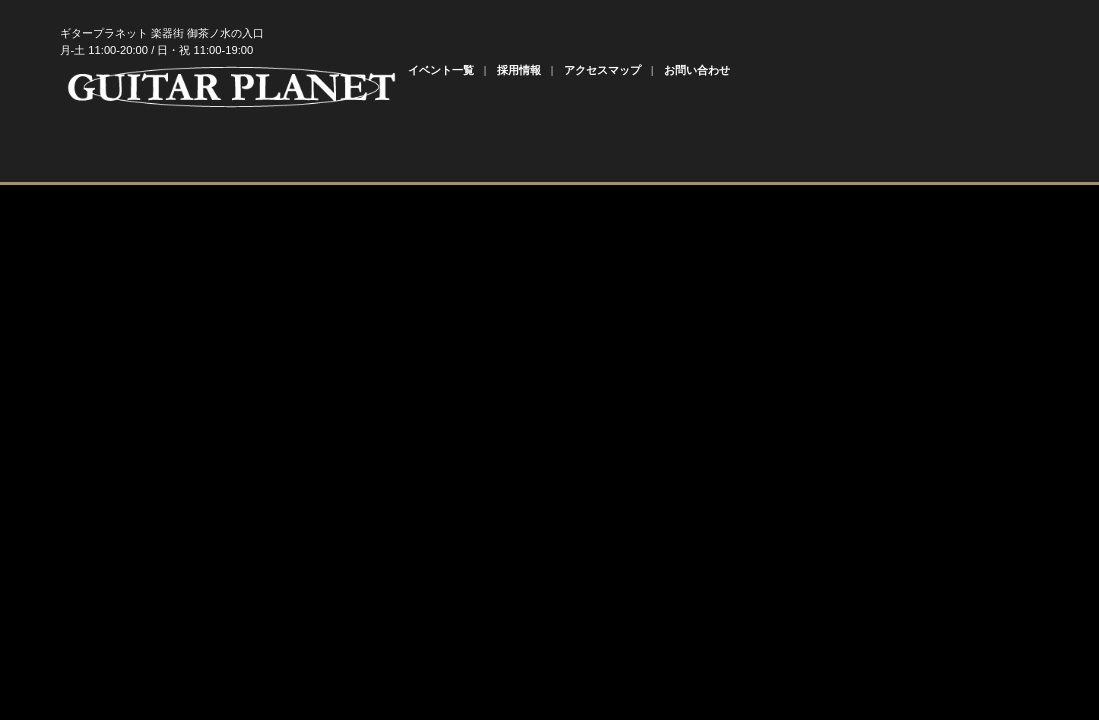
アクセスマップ (602, 70)
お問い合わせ (697, 70)
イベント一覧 (441, 70)
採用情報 (519, 70)
